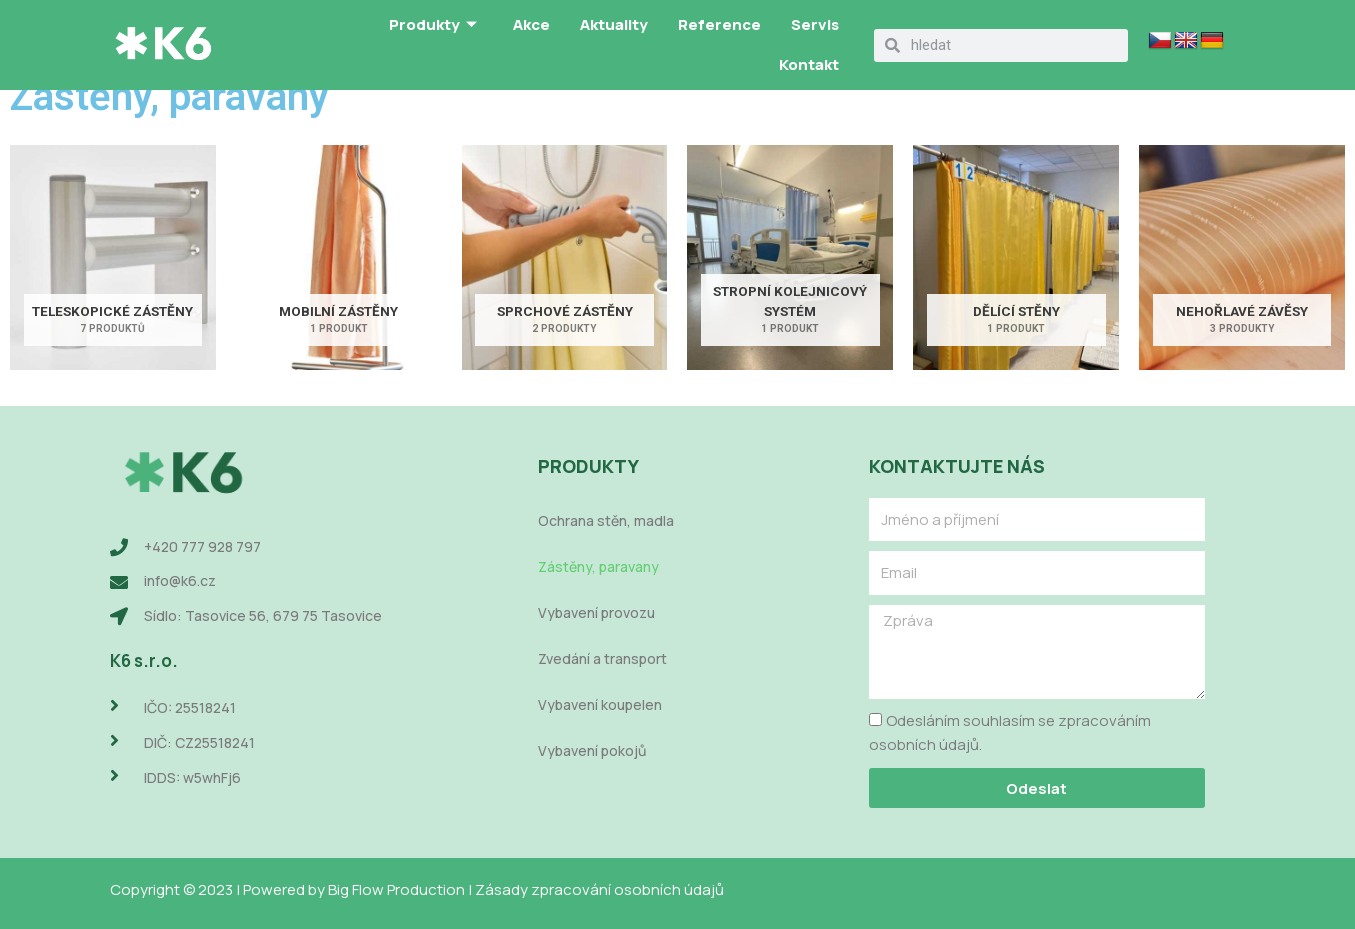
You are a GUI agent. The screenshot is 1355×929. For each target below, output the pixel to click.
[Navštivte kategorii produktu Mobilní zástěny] (339, 258)
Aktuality (614, 24)
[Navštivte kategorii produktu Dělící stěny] (1016, 258)
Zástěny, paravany (598, 566)
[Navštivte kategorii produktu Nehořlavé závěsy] (1242, 258)
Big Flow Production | (401, 889)
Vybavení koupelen (600, 704)
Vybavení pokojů (592, 750)
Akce (531, 24)
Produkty (433, 25)
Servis (815, 24)
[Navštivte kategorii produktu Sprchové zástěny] (565, 258)
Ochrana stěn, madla (606, 520)
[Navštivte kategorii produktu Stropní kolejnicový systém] (790, 258)
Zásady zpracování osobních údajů (599, 889)
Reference (719, 24)
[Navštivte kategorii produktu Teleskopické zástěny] (113, 258)
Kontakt (809, 64)
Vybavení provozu (596, 612)
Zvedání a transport (602, 658)
